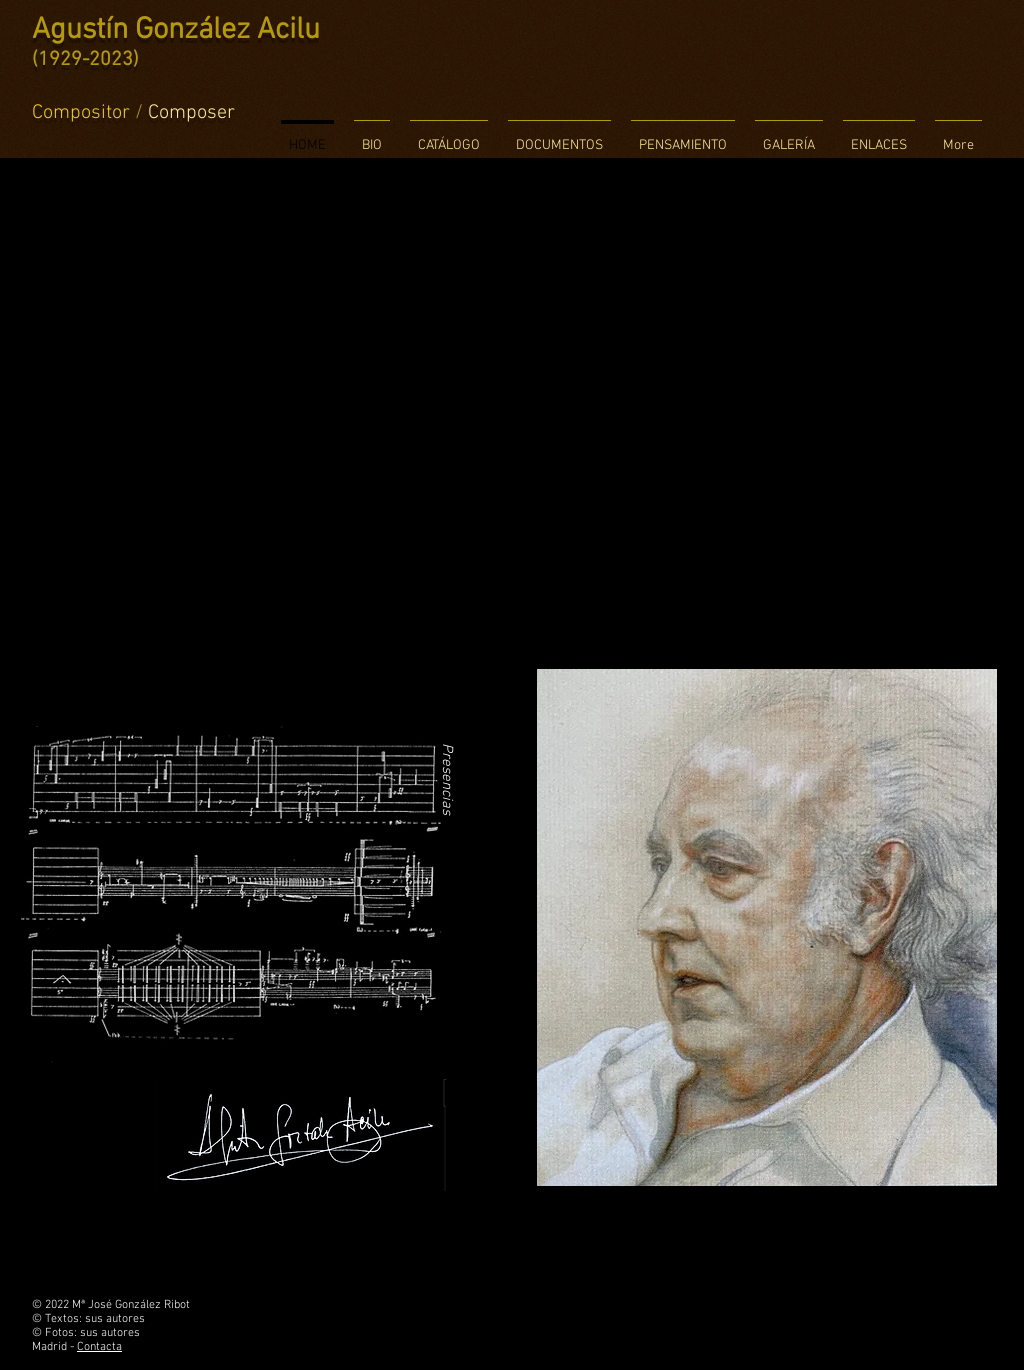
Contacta (99, 1347)
